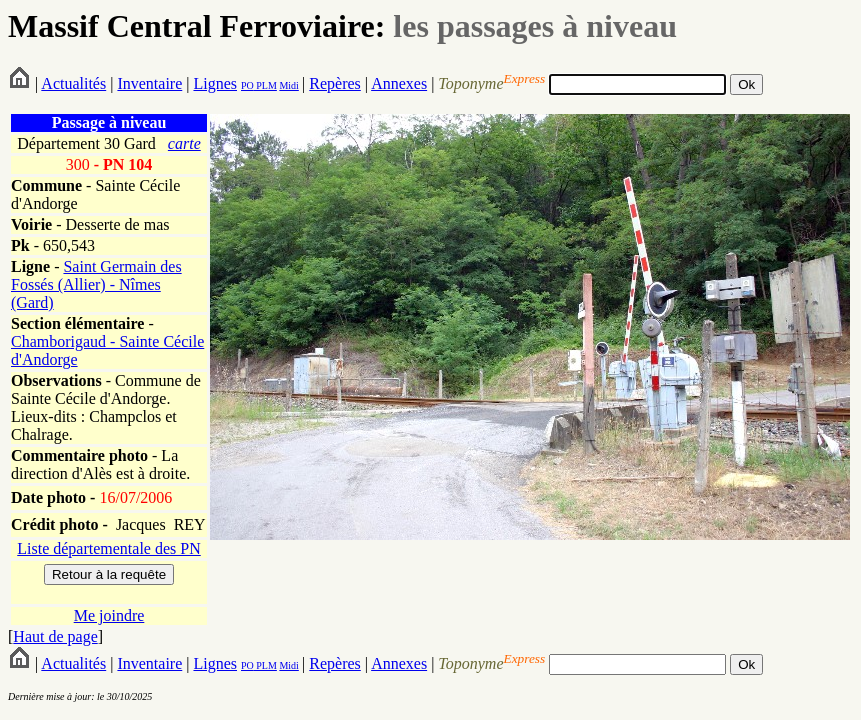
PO (247, 85)
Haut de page (55, 636)
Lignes (215, 83)
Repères (335, 83)
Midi (288, 85)
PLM (265, 85)
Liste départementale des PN (109, 548)
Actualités (73, 83)
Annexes (399, 83)
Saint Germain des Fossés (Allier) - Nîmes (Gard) (96, 284)
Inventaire (149, 83)
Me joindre (109, 615)
